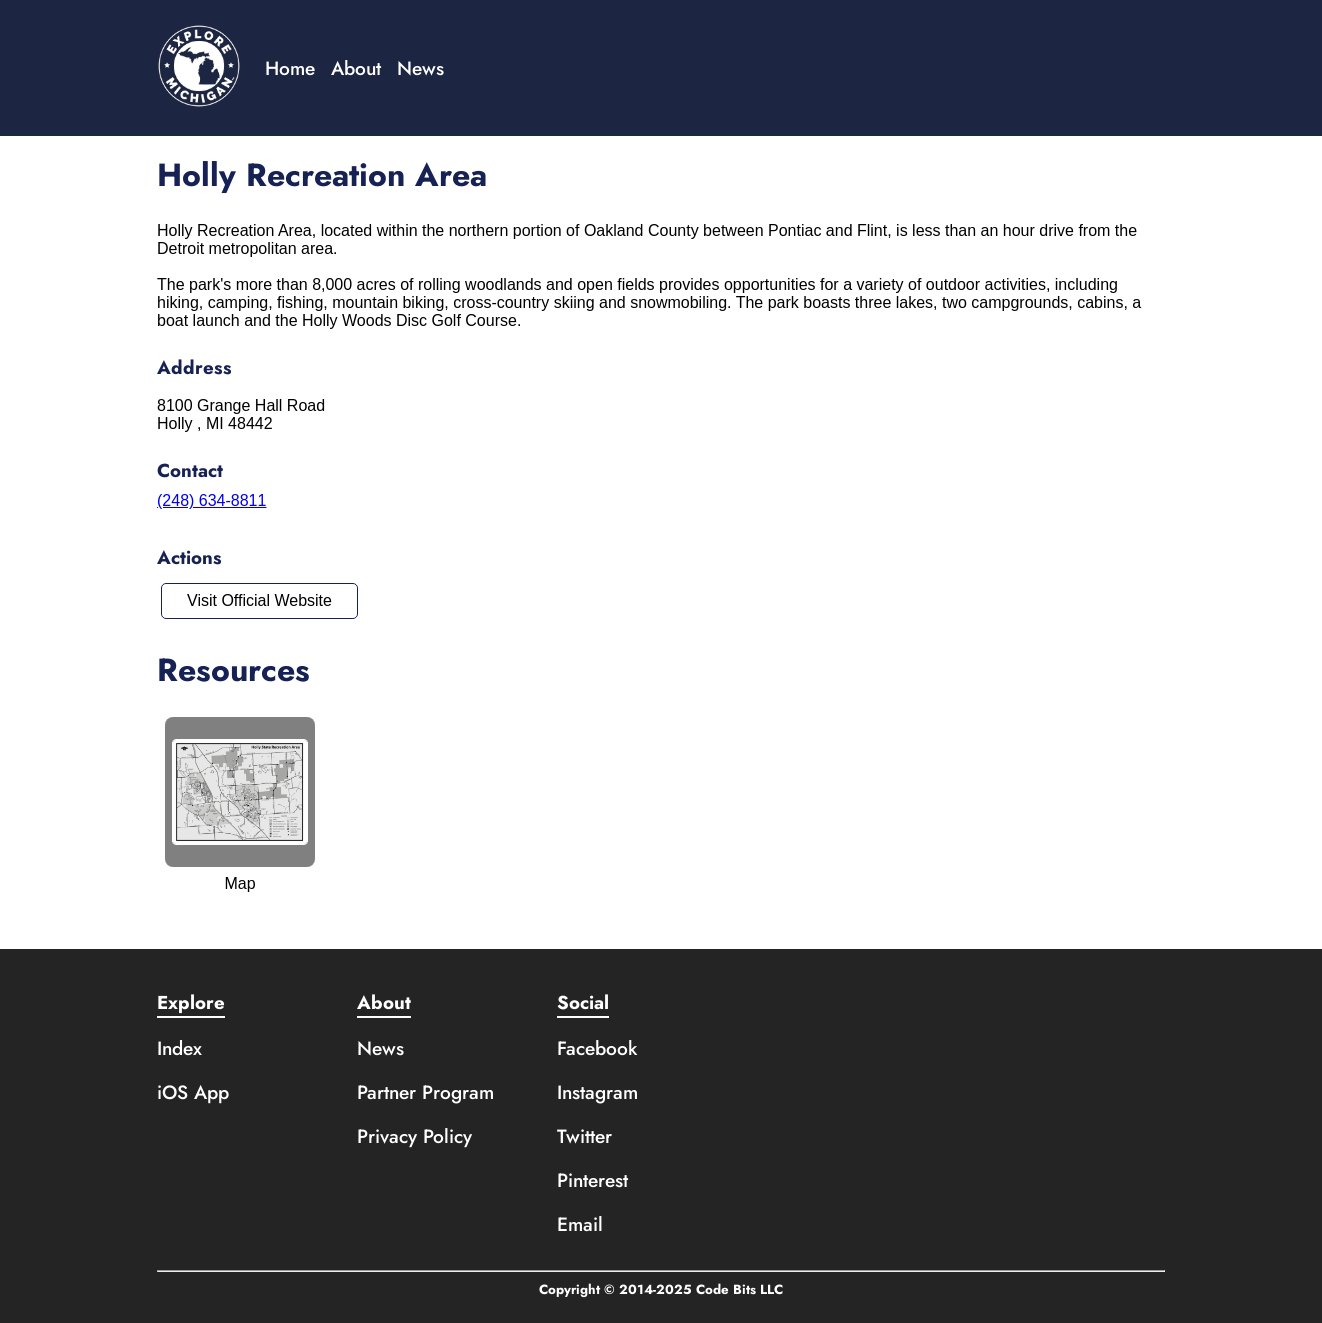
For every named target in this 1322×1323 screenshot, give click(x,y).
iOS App (193, 1092)
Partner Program (425, 1092)
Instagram (597, 1092)
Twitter (584, 1136)
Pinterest (592, 1180)
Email (580, 1224)
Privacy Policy (414, 1136)
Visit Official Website (259, 600)
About (356, 68)
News (420, 68)
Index (179, 1048)
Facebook (597, 1048)
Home (290, 68)
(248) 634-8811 (211, 500)
